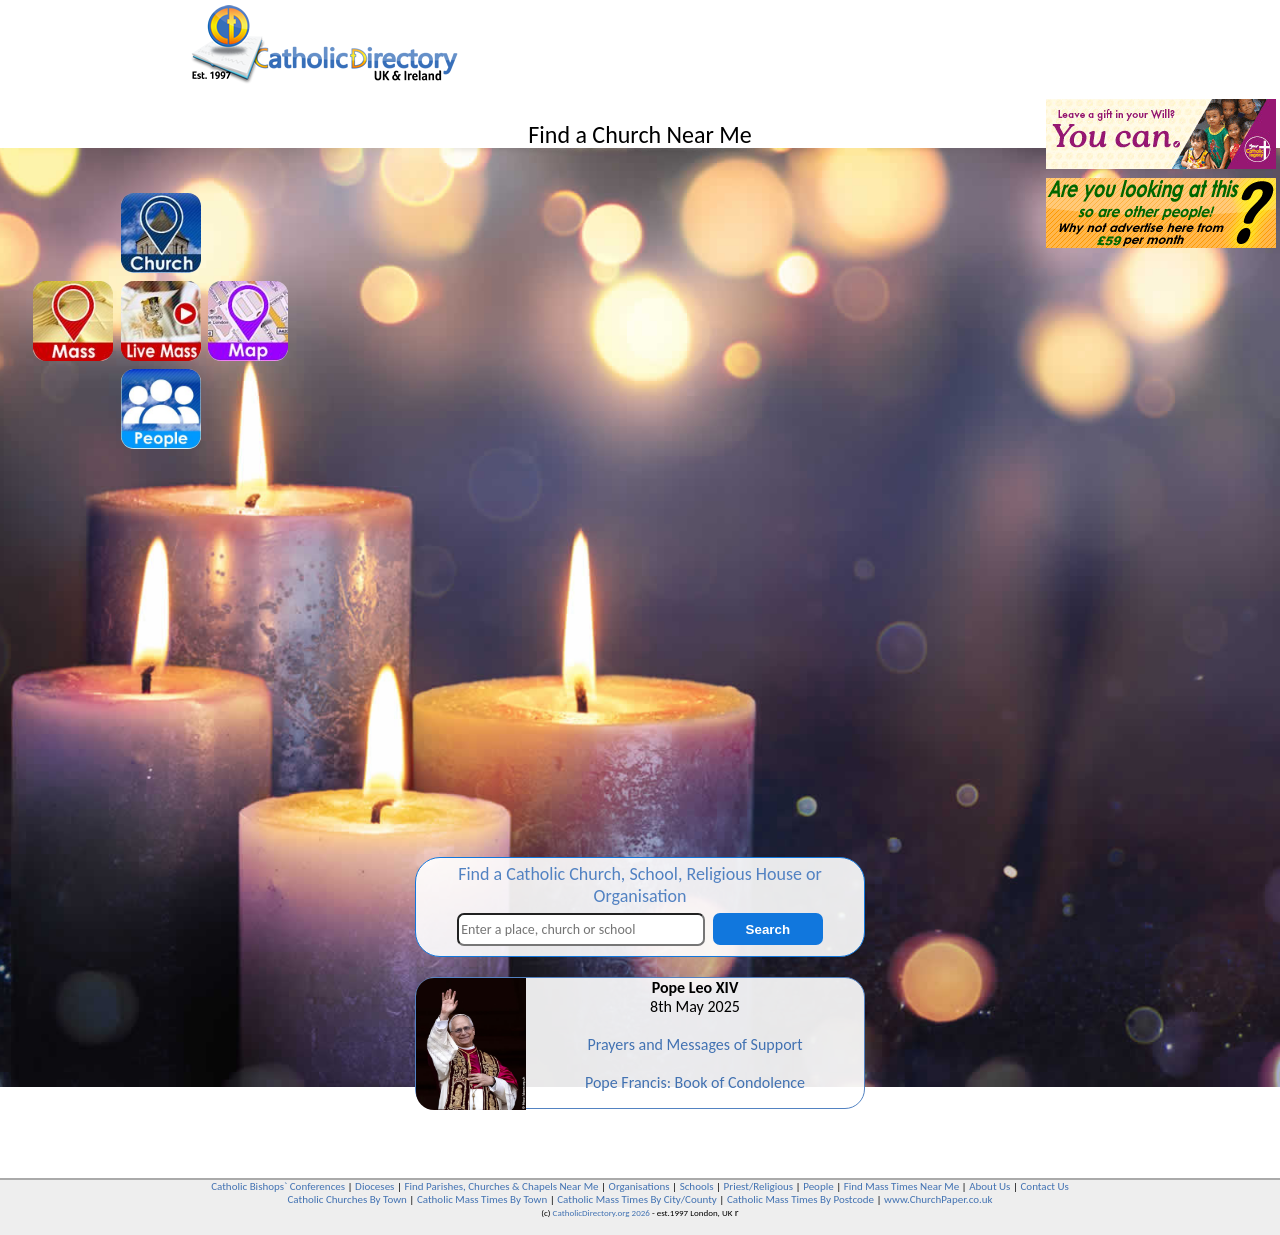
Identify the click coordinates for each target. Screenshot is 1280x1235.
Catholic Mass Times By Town (482, 1199)
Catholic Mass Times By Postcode (800, 1199)
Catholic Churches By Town (346, 1199)
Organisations (639, 1186)
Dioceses (374, 1186)
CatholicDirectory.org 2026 (601, 1212)
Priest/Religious (759, 1186)
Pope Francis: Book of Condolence (695, 1082)
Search (768, 929)
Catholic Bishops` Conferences (278, 1186)
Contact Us (1044, 1186)
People (818, 1186)
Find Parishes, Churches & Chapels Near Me (501, 1186)
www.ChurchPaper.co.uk (938, 1199)
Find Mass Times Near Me (901, 1186)
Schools (697, 1186)
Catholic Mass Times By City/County (637, 1199)
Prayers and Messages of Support (694, 1044)
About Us (989, 1186)
